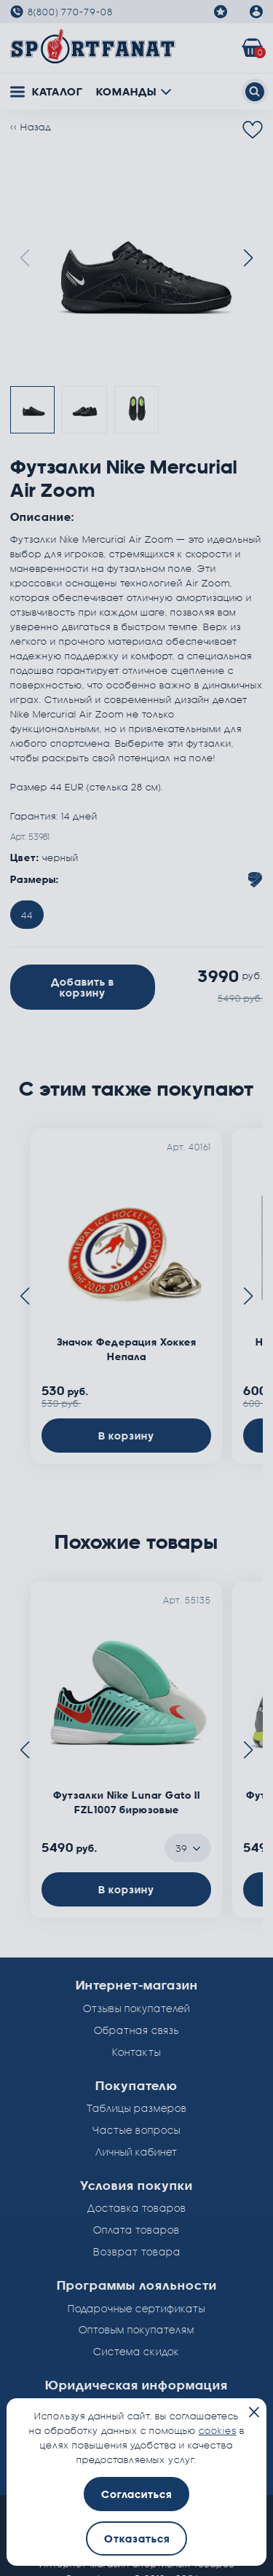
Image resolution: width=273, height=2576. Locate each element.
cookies (218, 2430)
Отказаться (137, 2538)
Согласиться (136, 2494)
